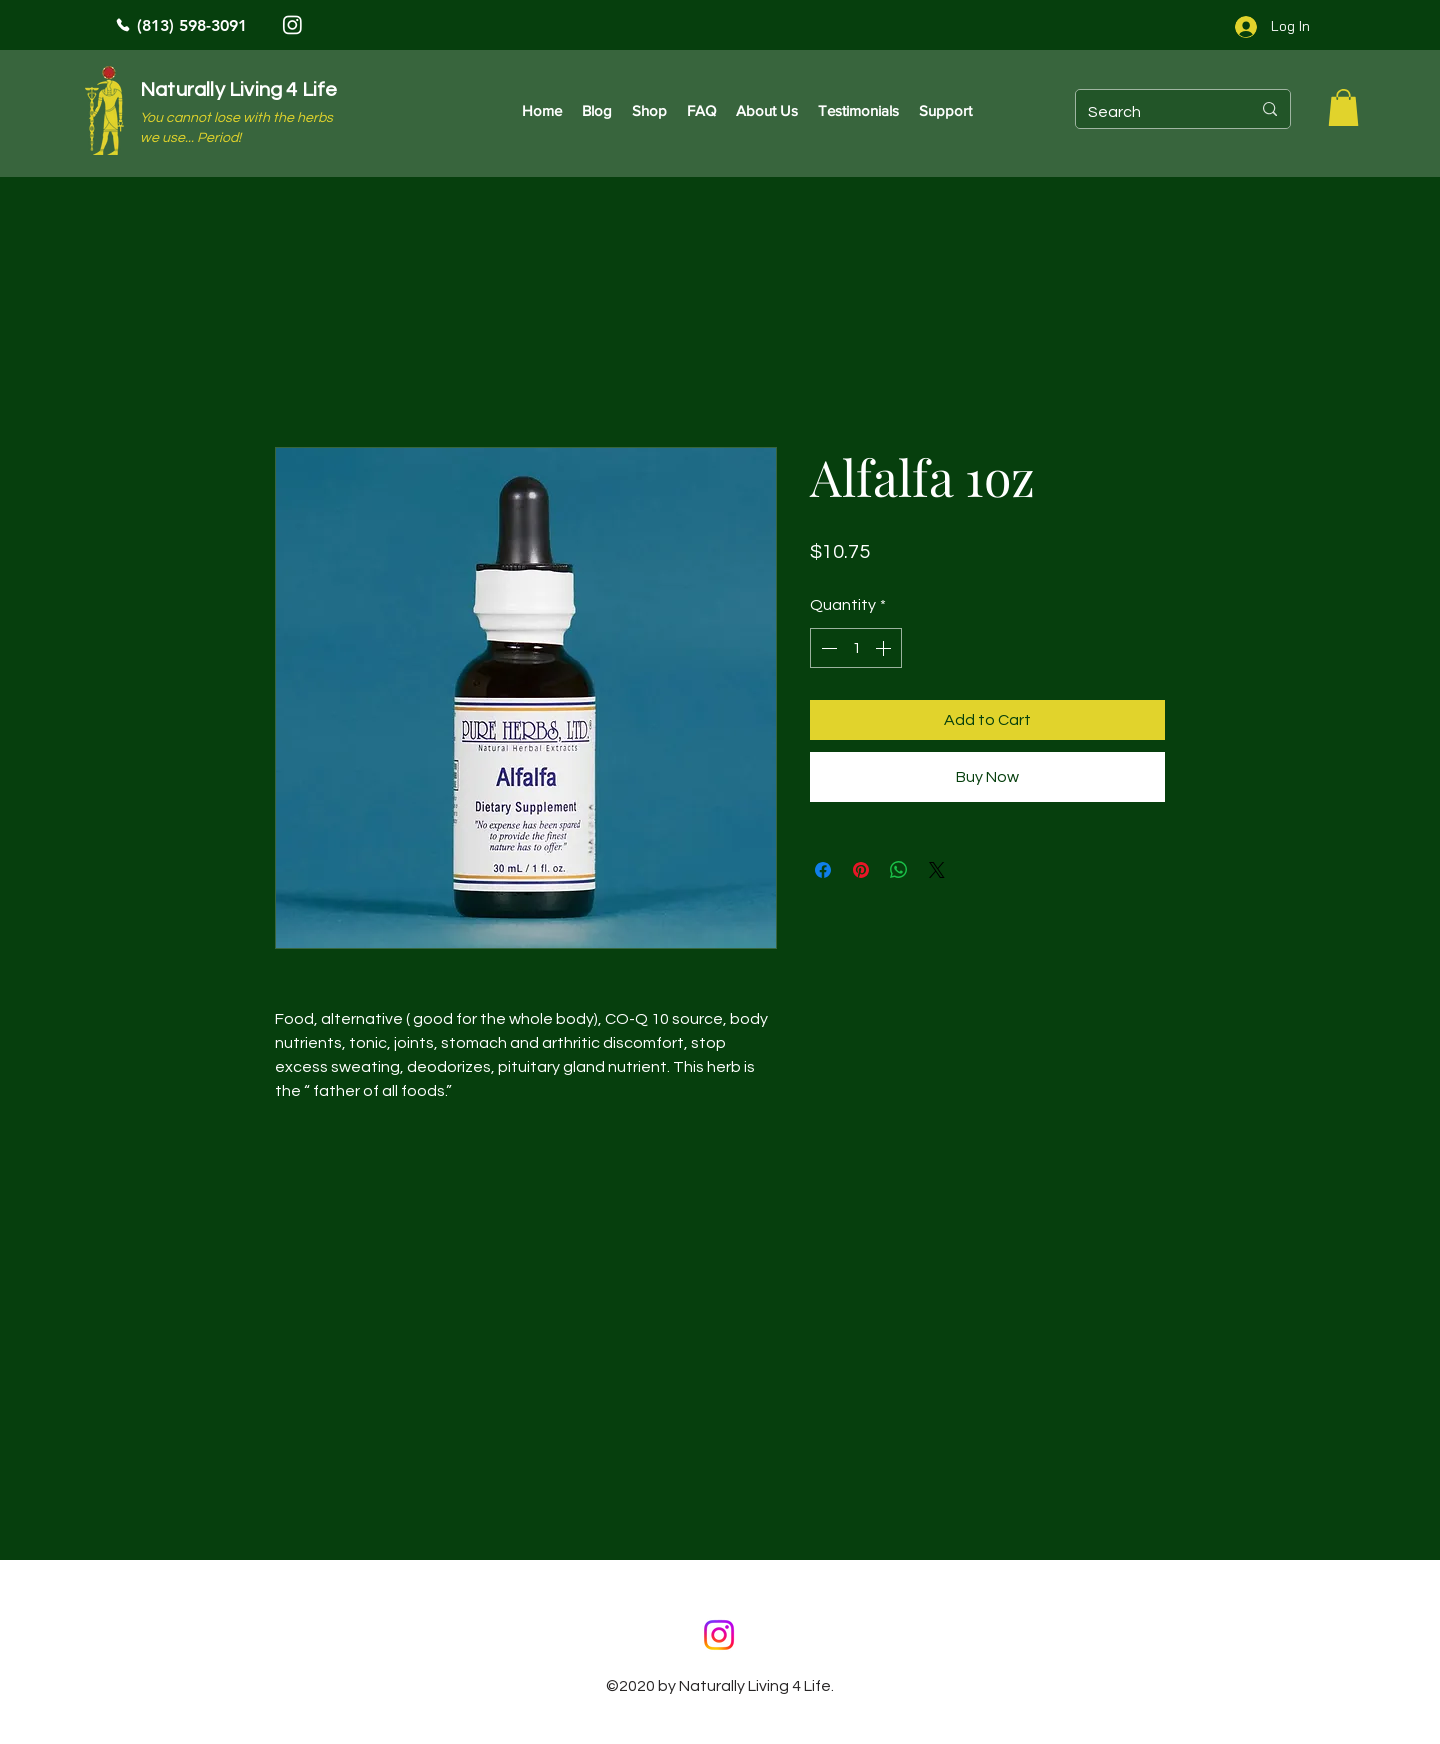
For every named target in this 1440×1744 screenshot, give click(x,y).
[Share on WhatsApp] (899, 870)
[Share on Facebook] (823, 870)
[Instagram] (292, 24)
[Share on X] (937, 870)
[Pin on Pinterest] (861, 870)
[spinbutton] (856, 648)
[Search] (1154, 112)
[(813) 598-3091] (250, 25)
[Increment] (885, 648)
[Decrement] (827, 648)
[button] (1343, 107)
